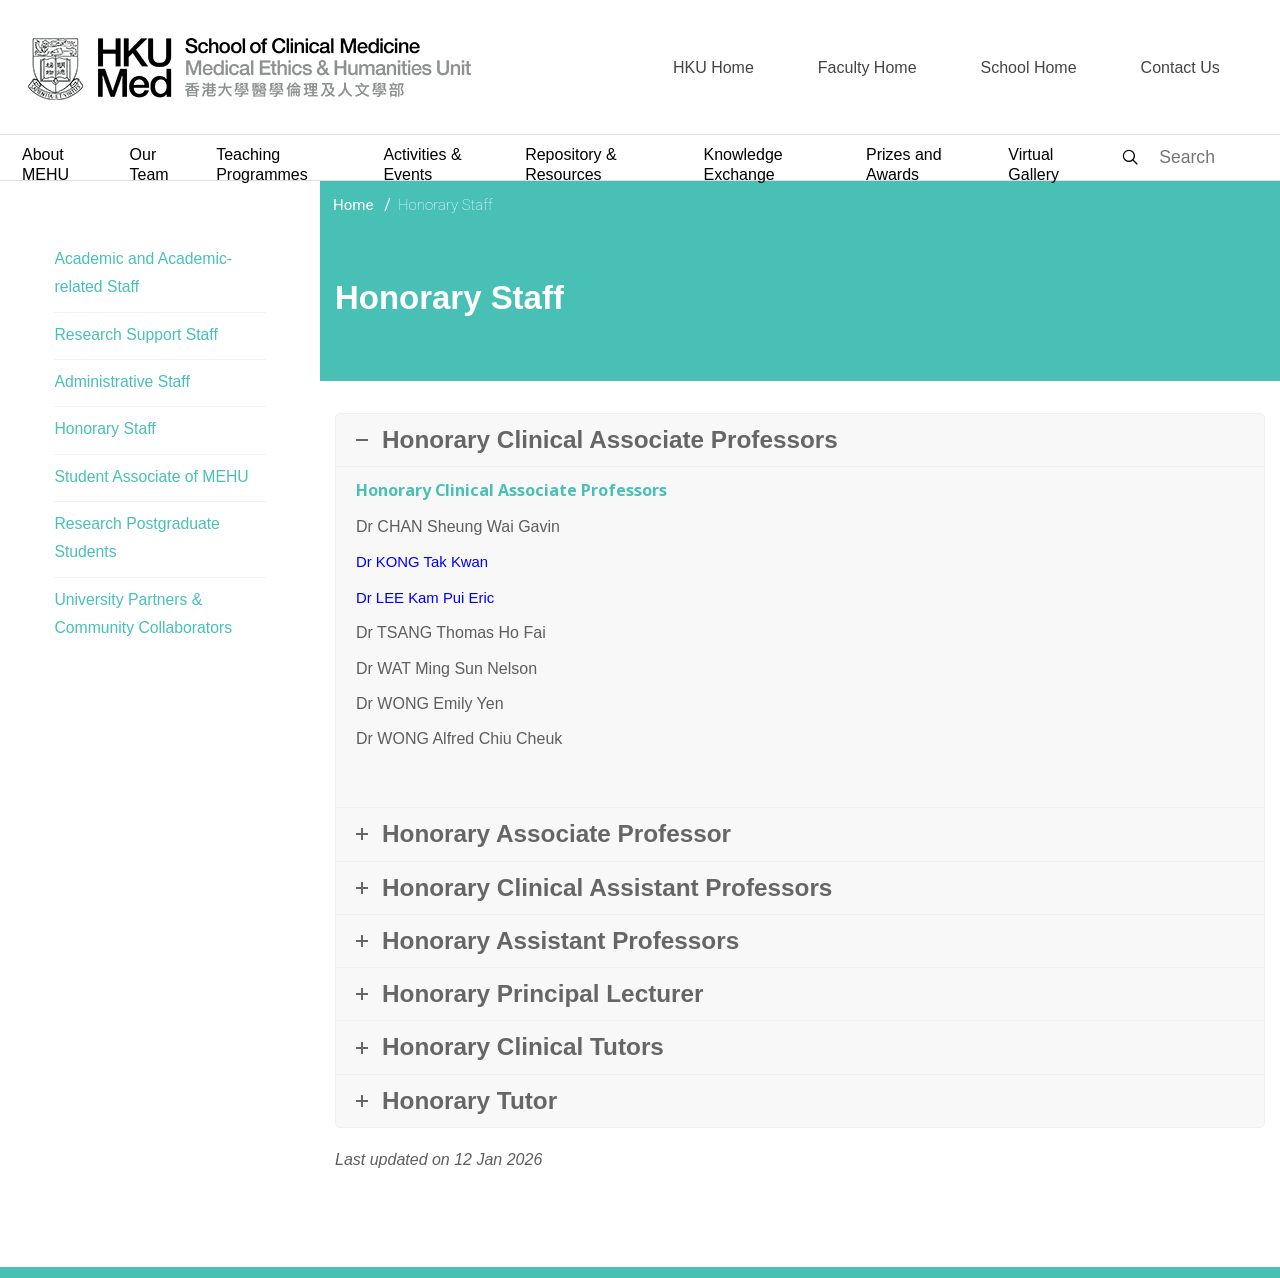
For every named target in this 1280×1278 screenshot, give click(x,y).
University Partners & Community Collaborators (144, 617)
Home (353, 205)
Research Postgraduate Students (138, 541)
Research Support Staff (137, 335)
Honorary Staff (105, 430)
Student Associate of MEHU (152, 478)
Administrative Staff (123, 382)
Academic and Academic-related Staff (144, 273)
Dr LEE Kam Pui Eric (430, 596)
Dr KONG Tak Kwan (427, 561)
